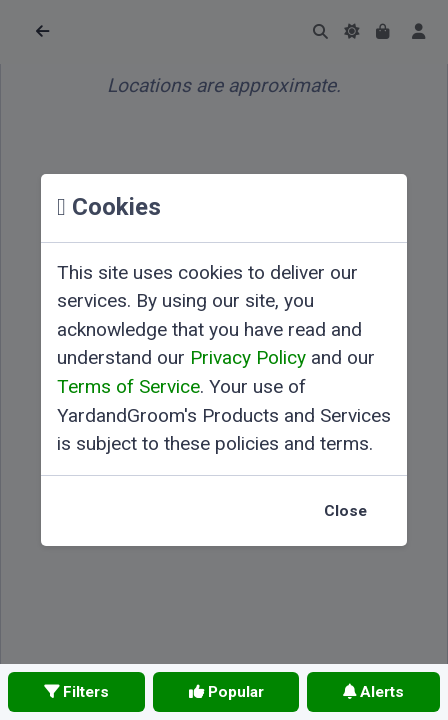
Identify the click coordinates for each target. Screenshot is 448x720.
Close (345, 511)
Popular (226, 692)
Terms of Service (128, 386)
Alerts (373, 692)
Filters (76, 692)
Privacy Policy (248, 357)
